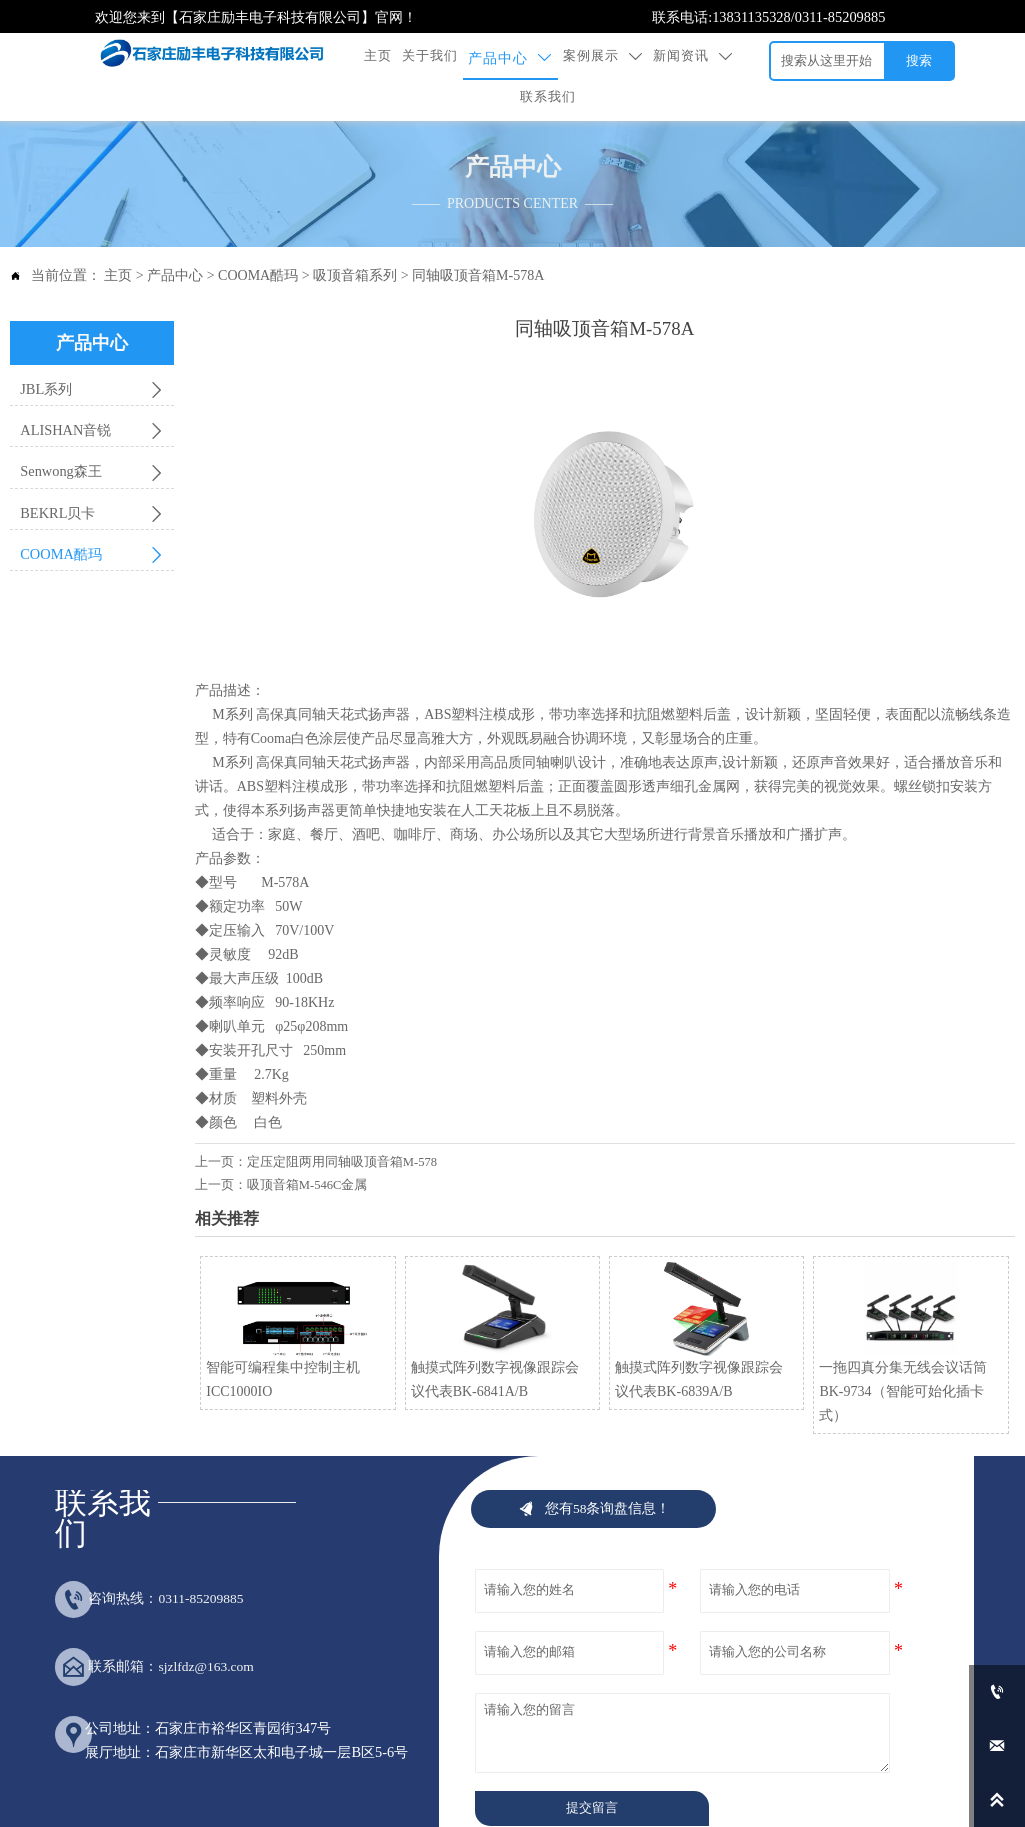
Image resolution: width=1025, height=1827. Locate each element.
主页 (118, 239)
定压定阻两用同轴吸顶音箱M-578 (342, 1125)
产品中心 (175, 239)
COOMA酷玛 (258, 239)
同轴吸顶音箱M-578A (478, 239)
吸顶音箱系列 (355, 239)
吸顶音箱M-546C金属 (307, 1149)
